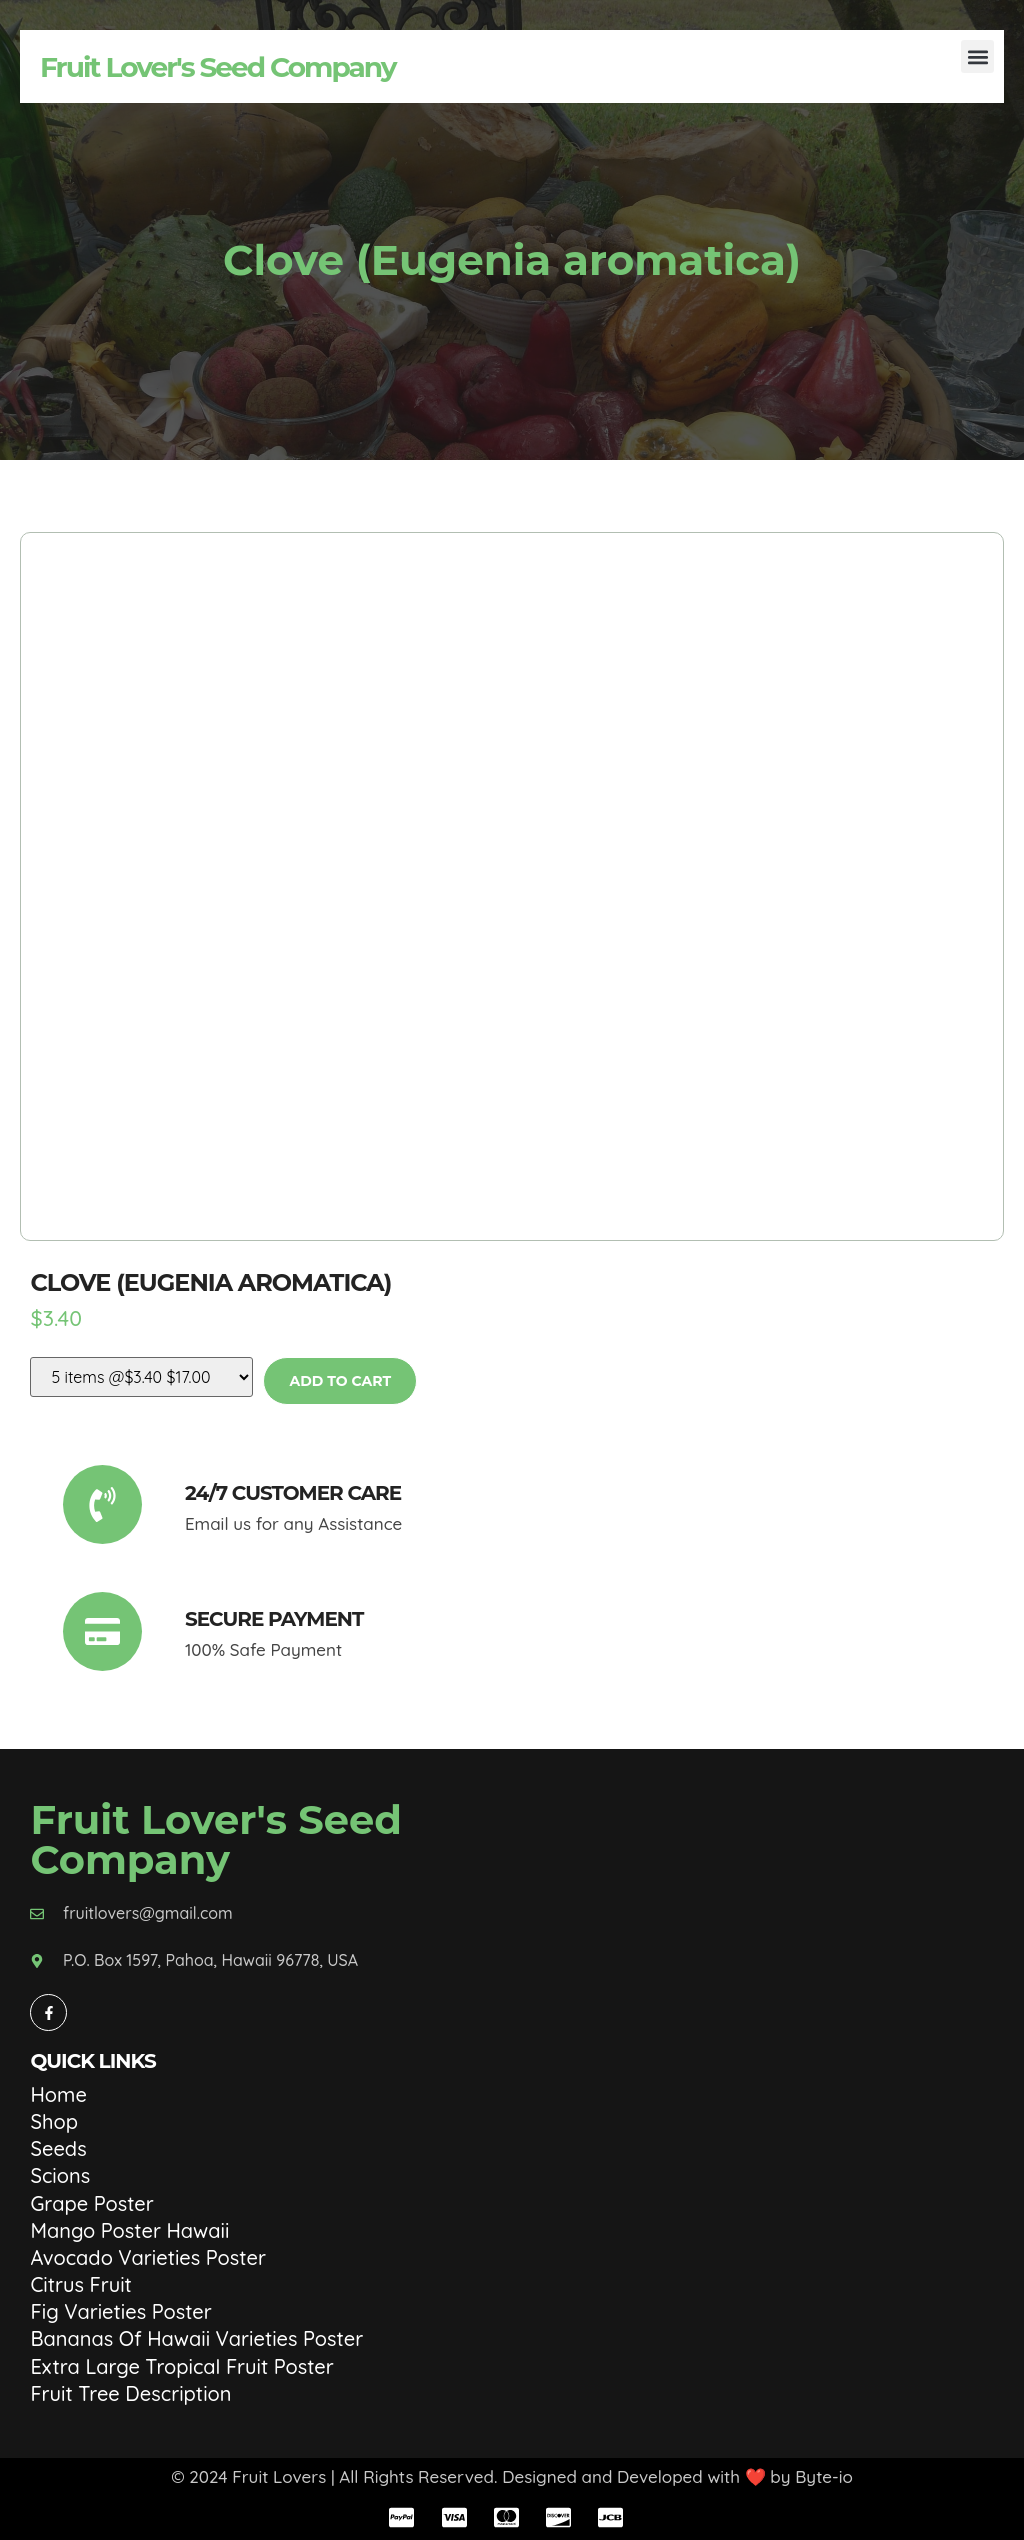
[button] (977, 56)
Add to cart (340, 1381)
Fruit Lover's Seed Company (218, 67)
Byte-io (824, 2476)
